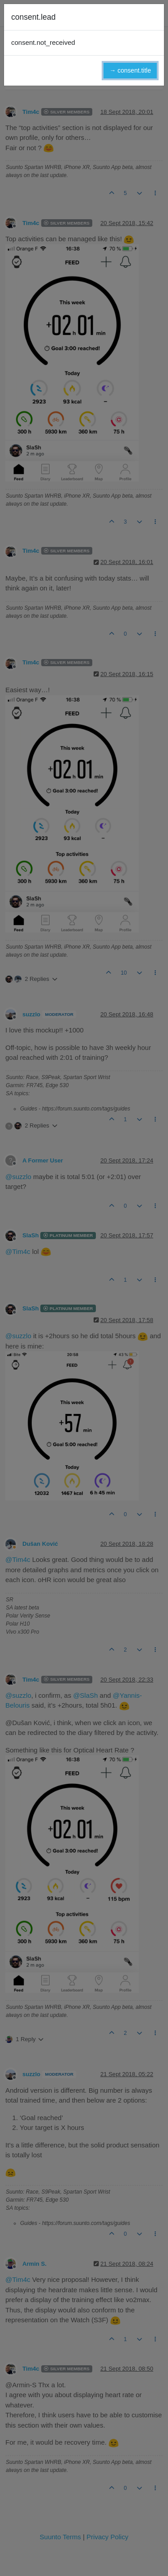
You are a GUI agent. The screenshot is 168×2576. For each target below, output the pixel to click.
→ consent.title (130, 70)
